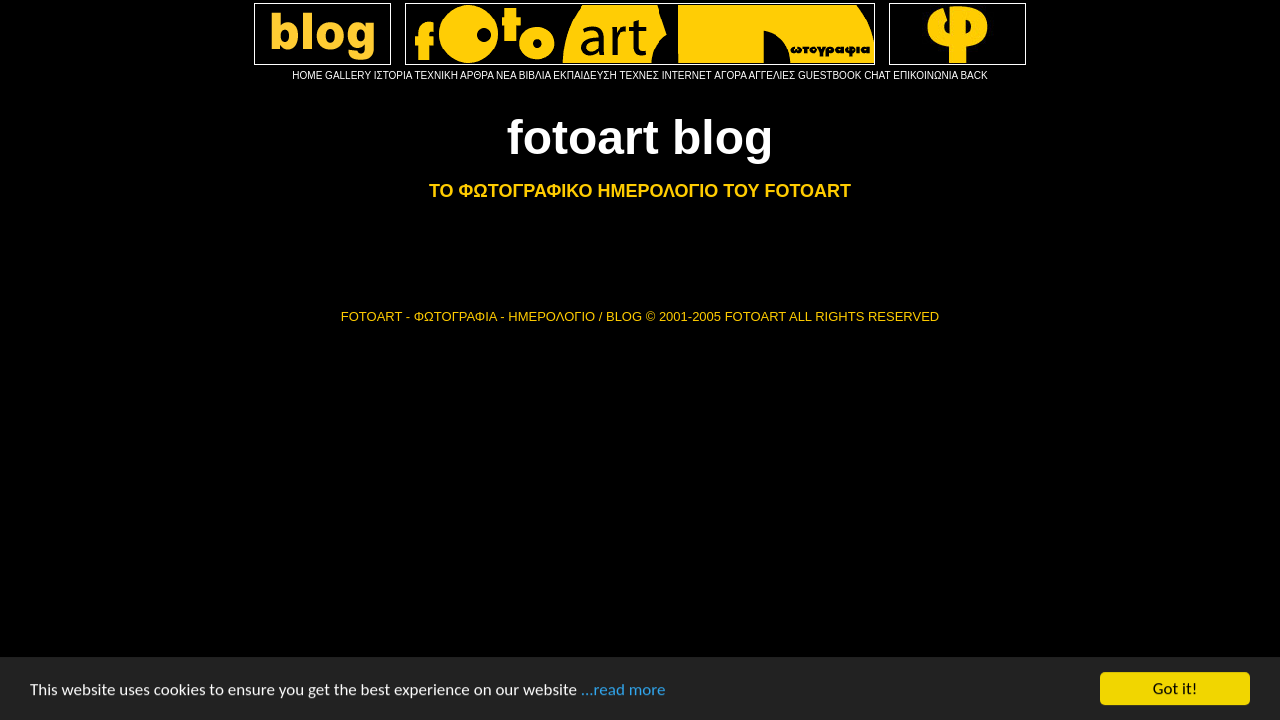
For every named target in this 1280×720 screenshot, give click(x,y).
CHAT (877, 75)
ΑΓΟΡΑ (730, 75)
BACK (973, 75)
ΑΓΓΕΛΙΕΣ (772, 75)
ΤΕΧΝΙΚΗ (436, 75)
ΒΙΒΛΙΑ (535, 75)
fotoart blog (640, 137)
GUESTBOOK (829, 75)
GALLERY (348, 75)
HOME (307, 75)
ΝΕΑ (506, 75)
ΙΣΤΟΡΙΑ (393, 75)
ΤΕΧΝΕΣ (639, 75)
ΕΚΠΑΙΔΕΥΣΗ (584, 75)
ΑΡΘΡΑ (476, 75)
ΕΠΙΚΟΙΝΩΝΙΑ (925, 75)
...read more (623, 696)
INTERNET (687, 75)
